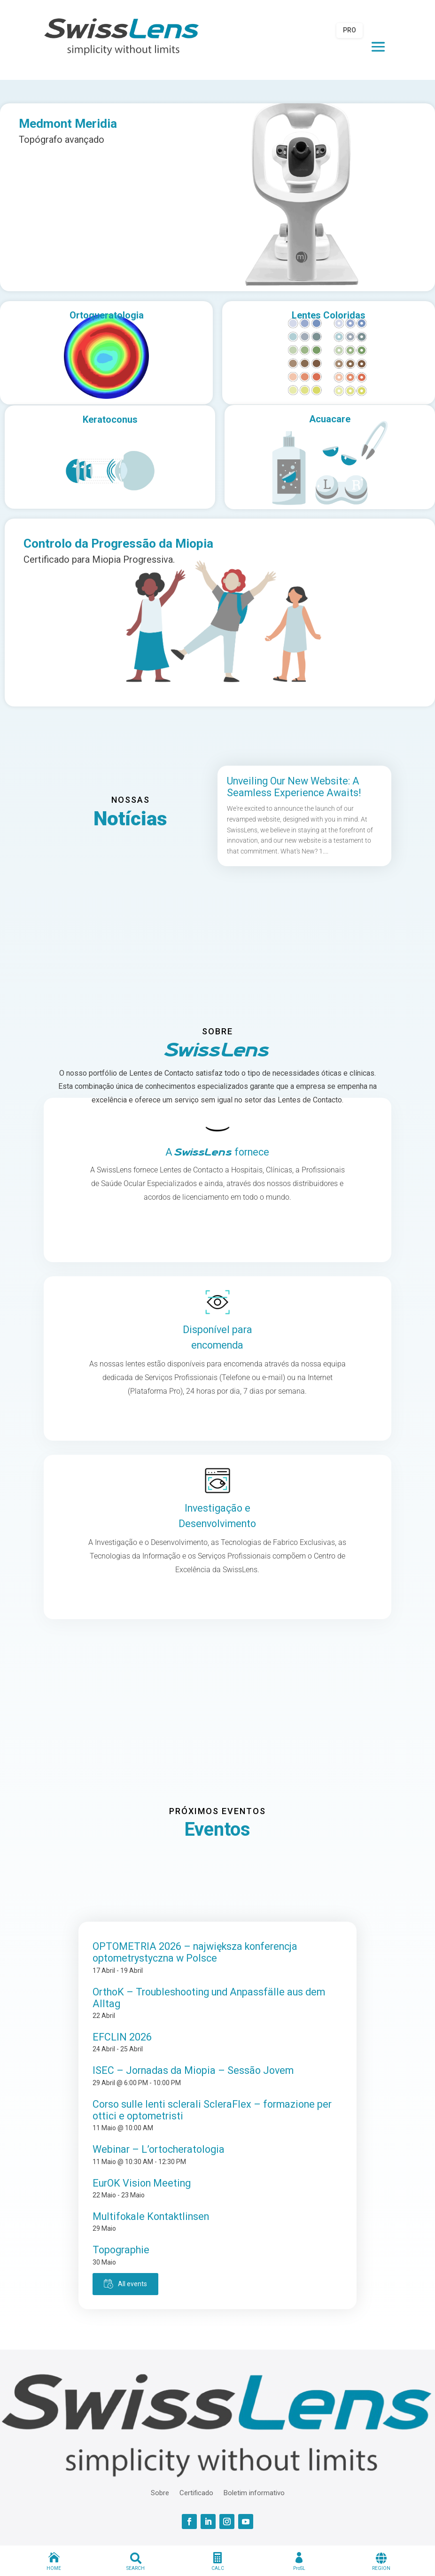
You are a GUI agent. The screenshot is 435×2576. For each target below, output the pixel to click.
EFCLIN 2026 (122, 2037)
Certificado (196, 2492)
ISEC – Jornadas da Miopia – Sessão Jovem (193, 2070)
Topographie (121, 2250)
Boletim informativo (254, 2492)
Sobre (160, 2492)
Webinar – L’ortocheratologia (159, 2149)
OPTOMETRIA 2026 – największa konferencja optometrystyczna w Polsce (195, 1952)
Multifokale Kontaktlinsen (151, 2216)
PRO (349, 30)
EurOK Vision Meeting (142, 2183)
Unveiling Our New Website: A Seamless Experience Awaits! (294, 787)
